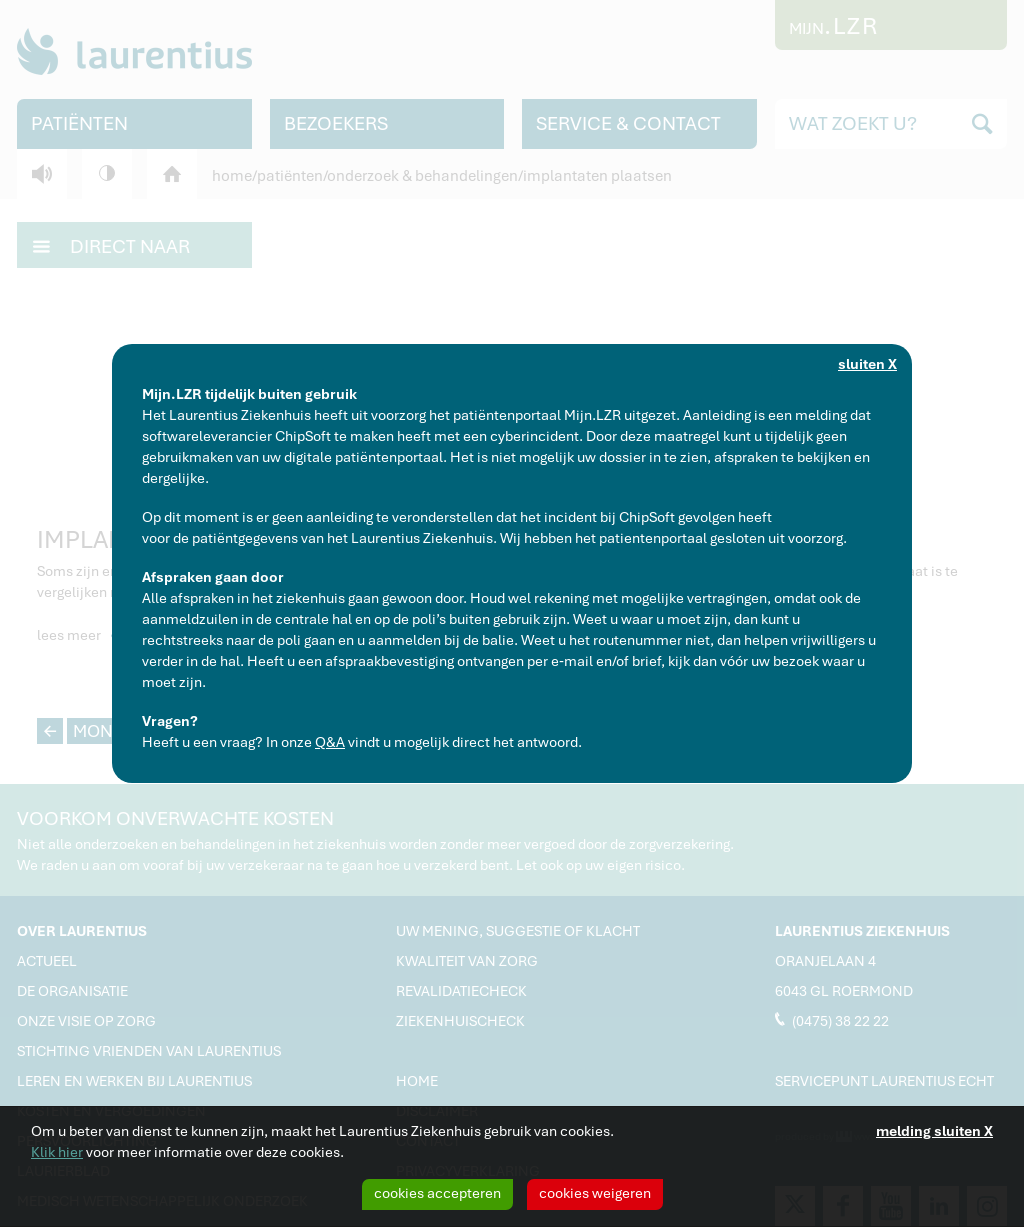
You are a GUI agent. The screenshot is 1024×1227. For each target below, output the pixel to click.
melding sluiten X (934, 1131)
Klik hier (57, 1152)
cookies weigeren (595, 1193)
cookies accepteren (437, 1193)
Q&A (330, 742)
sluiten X (867, 364)
